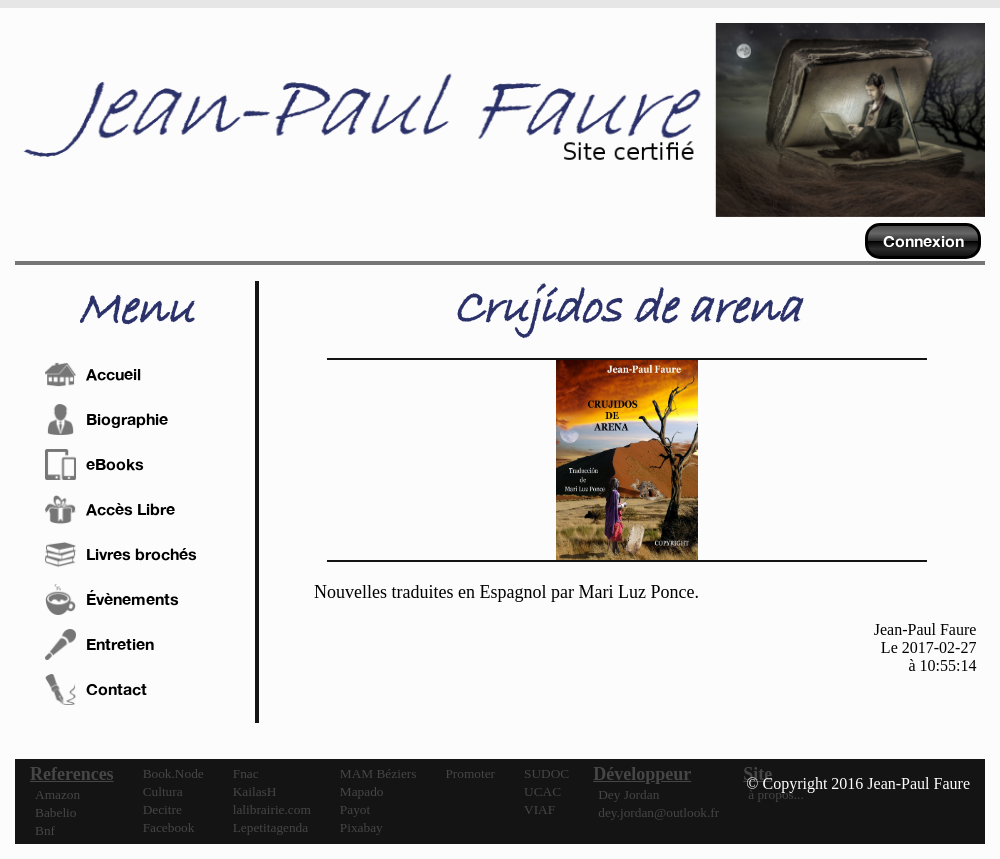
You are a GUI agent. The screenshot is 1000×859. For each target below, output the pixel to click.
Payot (355, 809)
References (72, 774)
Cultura (163, 791)
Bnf (45, 830)
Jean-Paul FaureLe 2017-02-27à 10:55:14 (925, 647)
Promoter (470, 773)
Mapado (362, 791)
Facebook (169, 827)
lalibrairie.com (272, 809)
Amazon (57, 794)
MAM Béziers (378, 773)
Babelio (55, 812)
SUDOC (546, 773)
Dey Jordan (628, 794)
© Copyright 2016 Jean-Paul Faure (858, 783)
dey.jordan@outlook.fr (658, 812)
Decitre (162, 809)
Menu (135, 311)
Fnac (246, 773)
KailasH (255, 791)
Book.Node (173, 773)
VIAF (539, 809)
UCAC (542, 791)
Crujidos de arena (627, 310)
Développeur (642, 774)
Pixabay (361, 827)
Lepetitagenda (271, 827)
